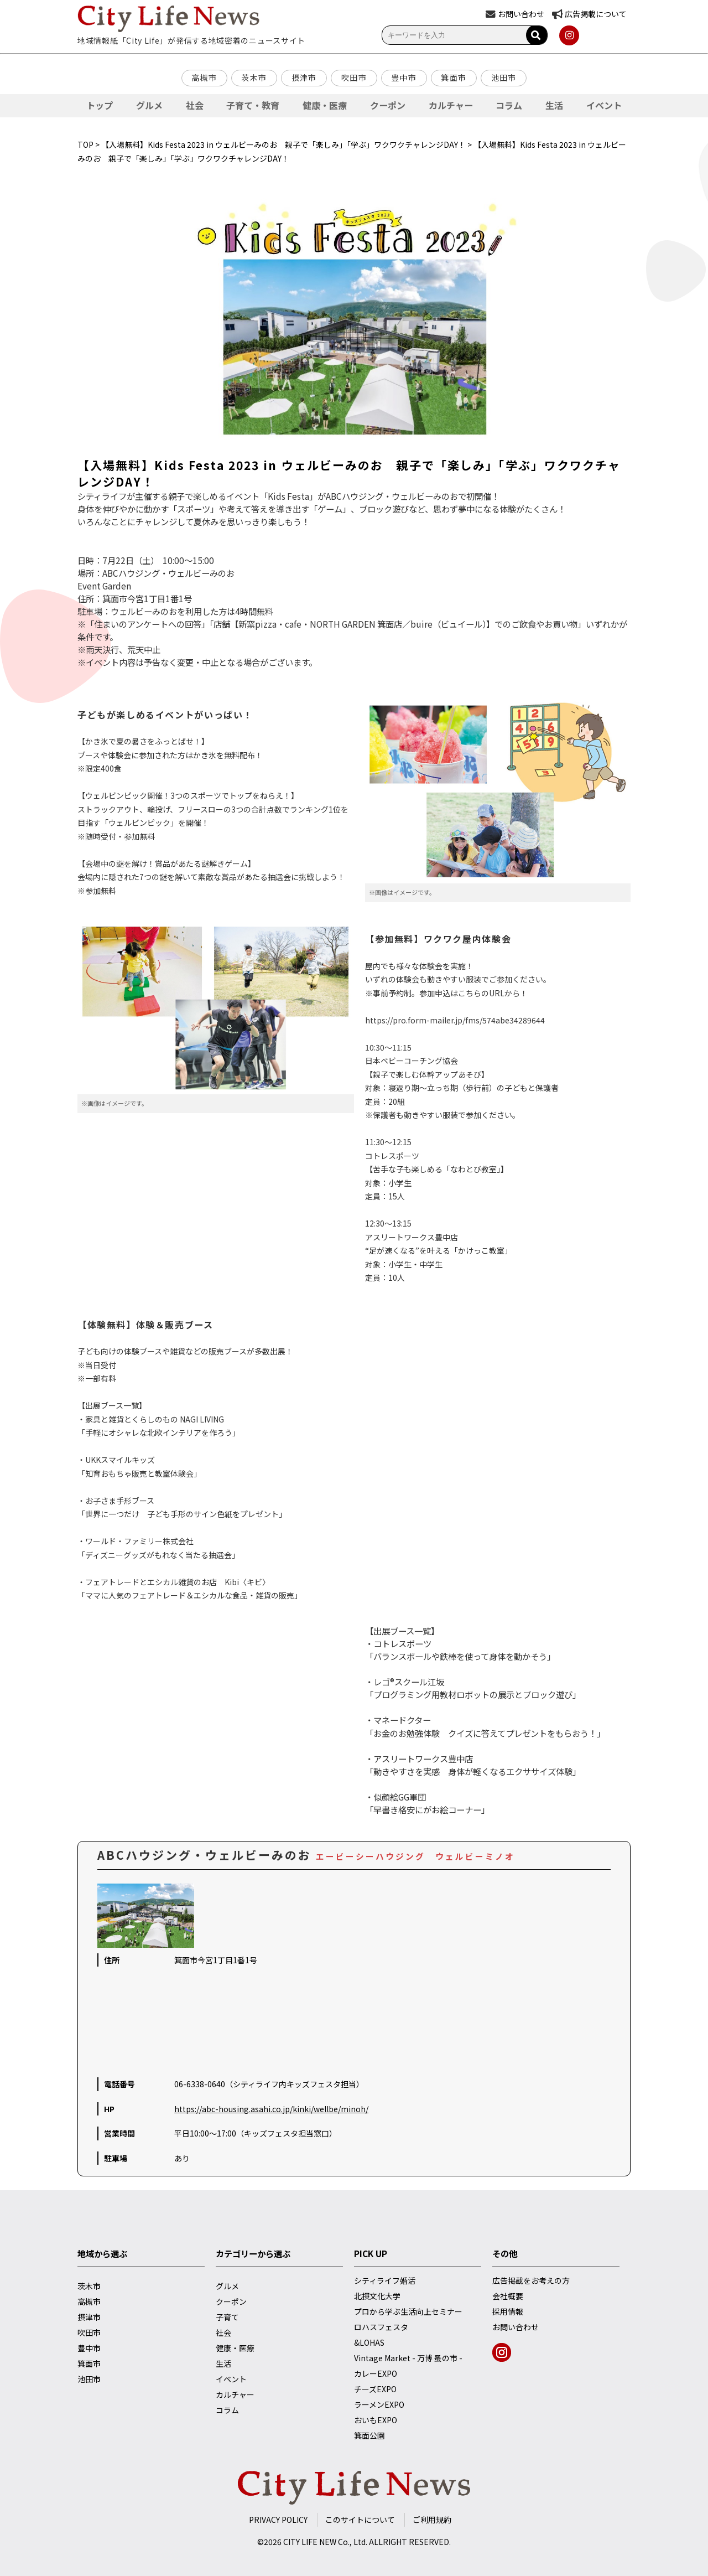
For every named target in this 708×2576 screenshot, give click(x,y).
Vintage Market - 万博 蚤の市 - (408, 2357)
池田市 (504, 77)
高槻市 (204, 77)
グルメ (149, 105)
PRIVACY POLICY (278, 2519)
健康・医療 (325, 105)
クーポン (387, 105)
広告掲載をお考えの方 (531, 2280)
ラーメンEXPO (379, 2404)
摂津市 (304, 77)
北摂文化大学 (377, 2295)
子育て (227, 2316)
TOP (85, 144)
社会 (195, 105)
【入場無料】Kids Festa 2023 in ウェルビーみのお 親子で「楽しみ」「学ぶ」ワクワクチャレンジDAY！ (283, 144)
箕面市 (453, 77)
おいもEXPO (375, 2419)
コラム (509, 105)
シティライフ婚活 (384, 2280)
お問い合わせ (515, 2326)
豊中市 (404, 77)
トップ (99, 105)
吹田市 (354, 77)
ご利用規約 (432, 2519)
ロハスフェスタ (381, 2326)
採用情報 (507, 2311)
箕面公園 (369, 2435)
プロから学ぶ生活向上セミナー (408, 2311)
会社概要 (507, 2295)
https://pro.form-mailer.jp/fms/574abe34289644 (455, 1020)
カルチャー (451, 105)
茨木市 (254, 77)
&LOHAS (369, 2342)
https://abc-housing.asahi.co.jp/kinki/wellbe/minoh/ (271, 2108)
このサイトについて (360, 2519)
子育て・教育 (252, 105)
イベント (604, 105)
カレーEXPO (375, 2373)
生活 (554, 105)
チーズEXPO (375, 2388)
